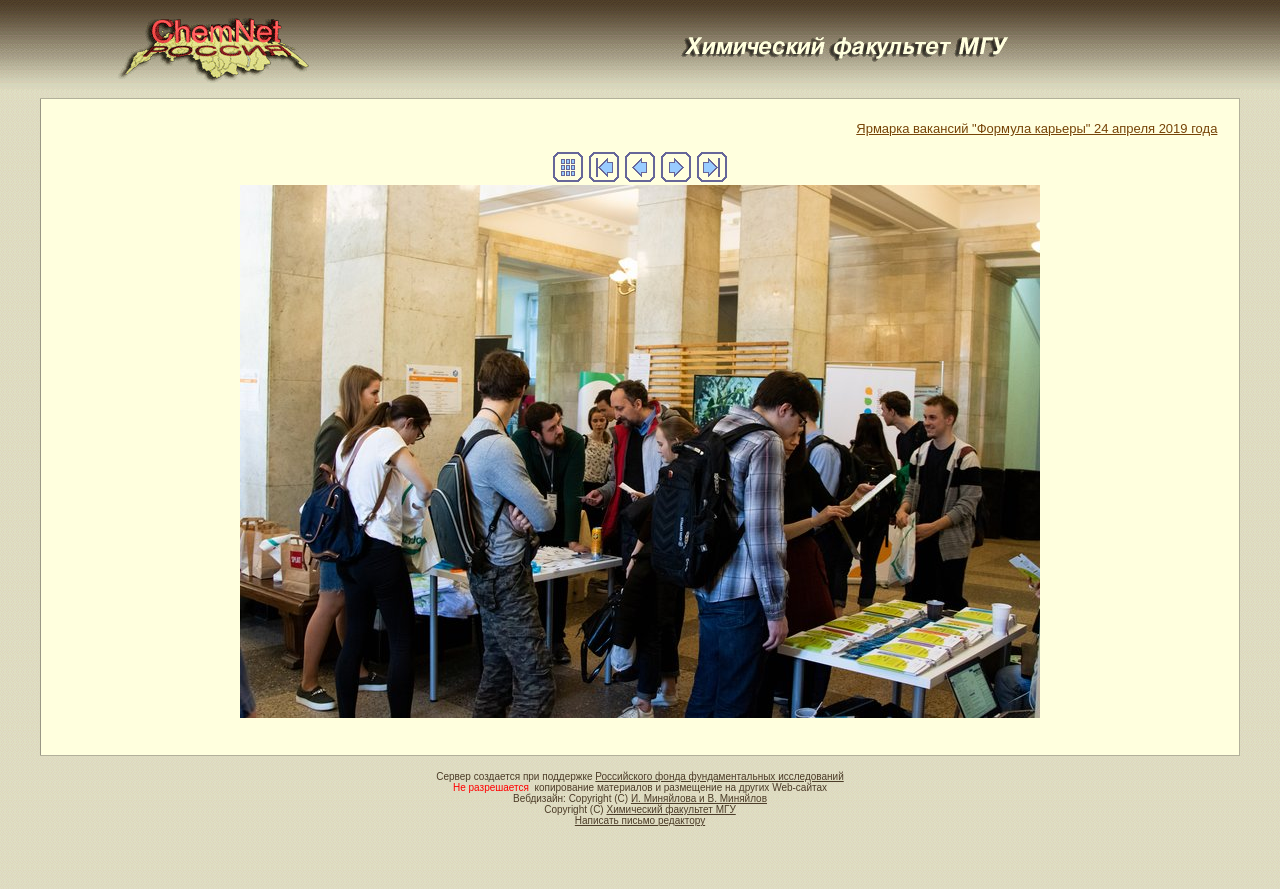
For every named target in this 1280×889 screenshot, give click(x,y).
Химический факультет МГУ (670, 809)
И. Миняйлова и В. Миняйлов (699, 798)
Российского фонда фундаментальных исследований (719, 776)
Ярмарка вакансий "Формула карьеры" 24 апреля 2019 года (1036, 128)
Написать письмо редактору (640, 820)
